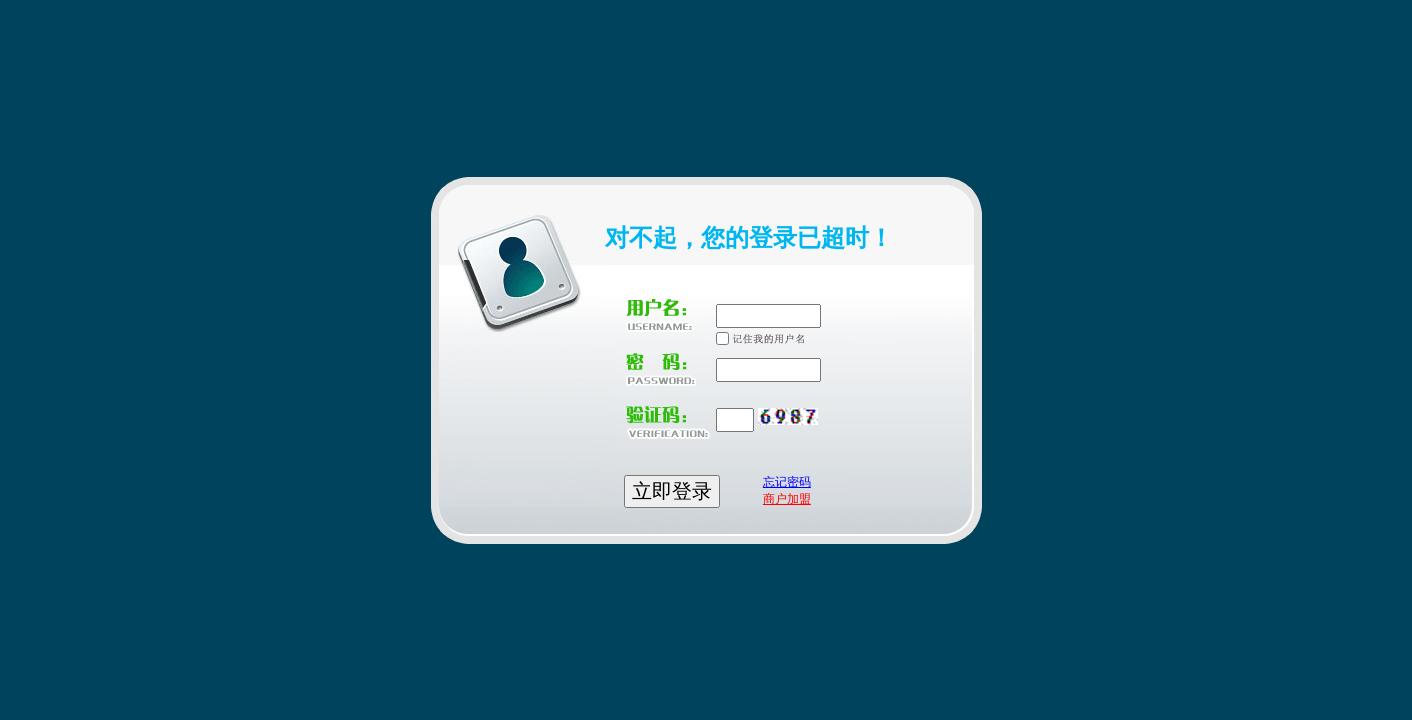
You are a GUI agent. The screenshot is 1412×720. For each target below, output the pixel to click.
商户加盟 (787, 499)
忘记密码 (787, 482)
